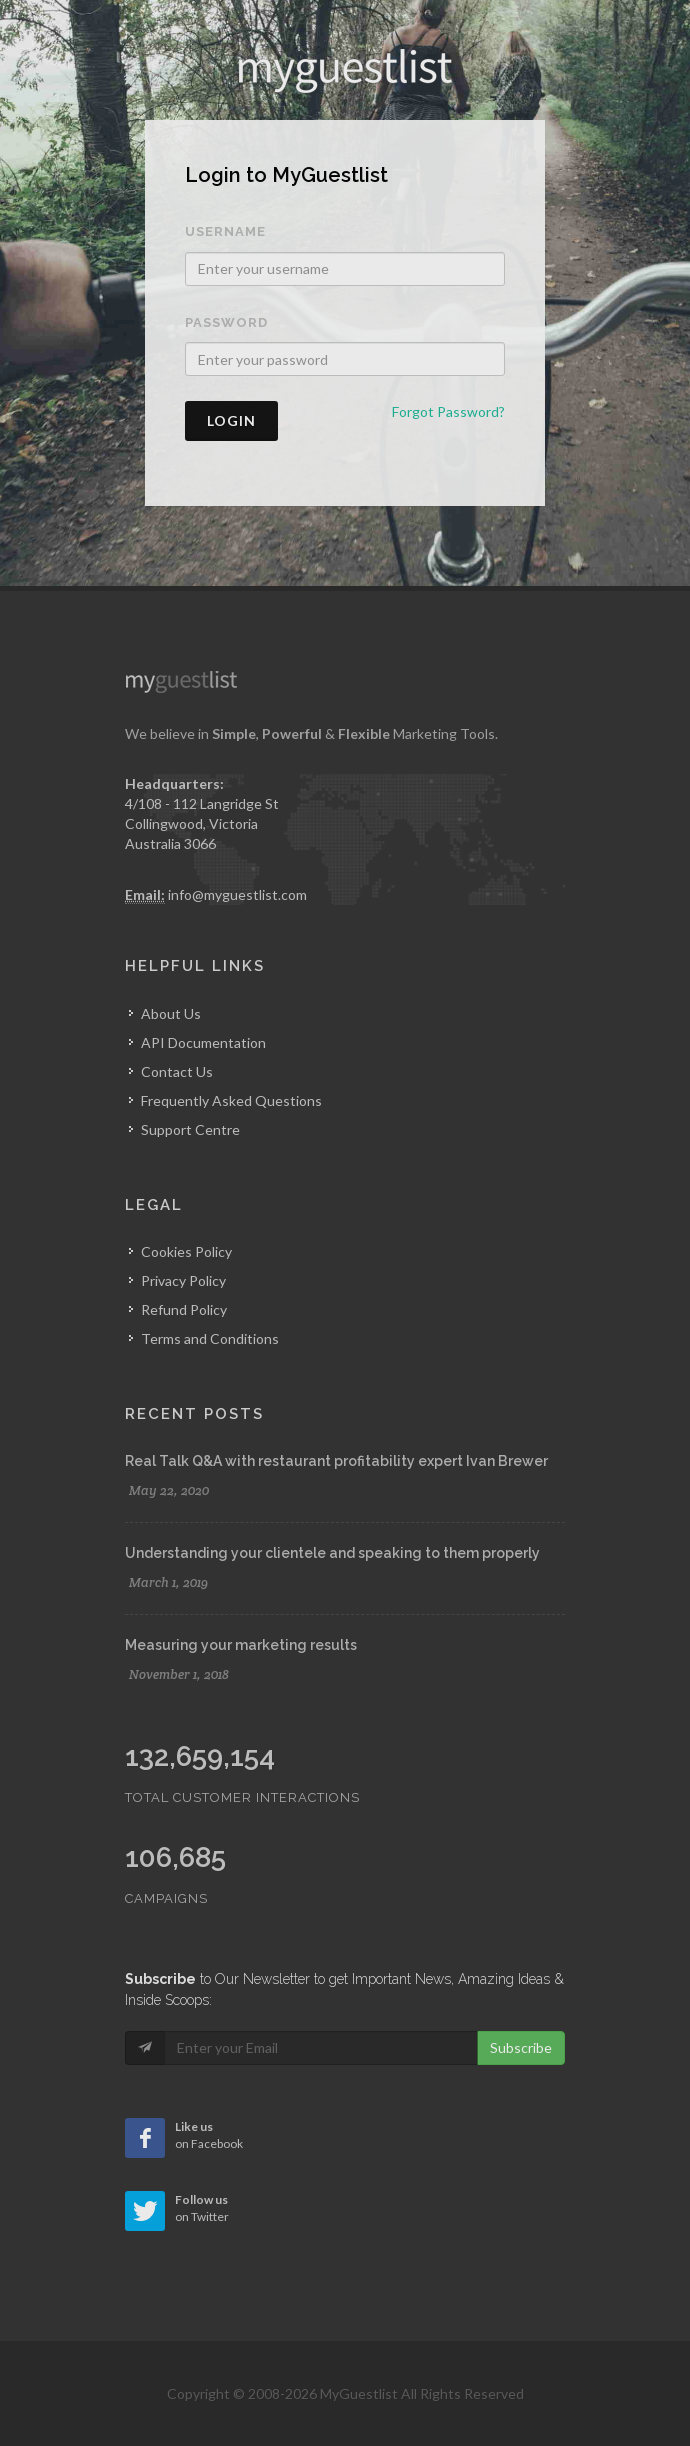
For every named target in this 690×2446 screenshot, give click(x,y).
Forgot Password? (448, 411)
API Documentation (203, 1042)
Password (226, 322)
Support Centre (190, 1129)
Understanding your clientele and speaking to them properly (332, 1553)
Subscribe (521, 2047)
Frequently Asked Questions (231, 1100)
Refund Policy (184, 1309)
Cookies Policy (186, 1251)
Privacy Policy (183, 1280)
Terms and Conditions (210, 1338)
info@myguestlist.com (237, 894)
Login (231, 420)
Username (225, 231)
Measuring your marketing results (241, 1645)
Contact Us (177, 1071)
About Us (171, 1013)
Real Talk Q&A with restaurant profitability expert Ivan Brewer (336, 1461)
